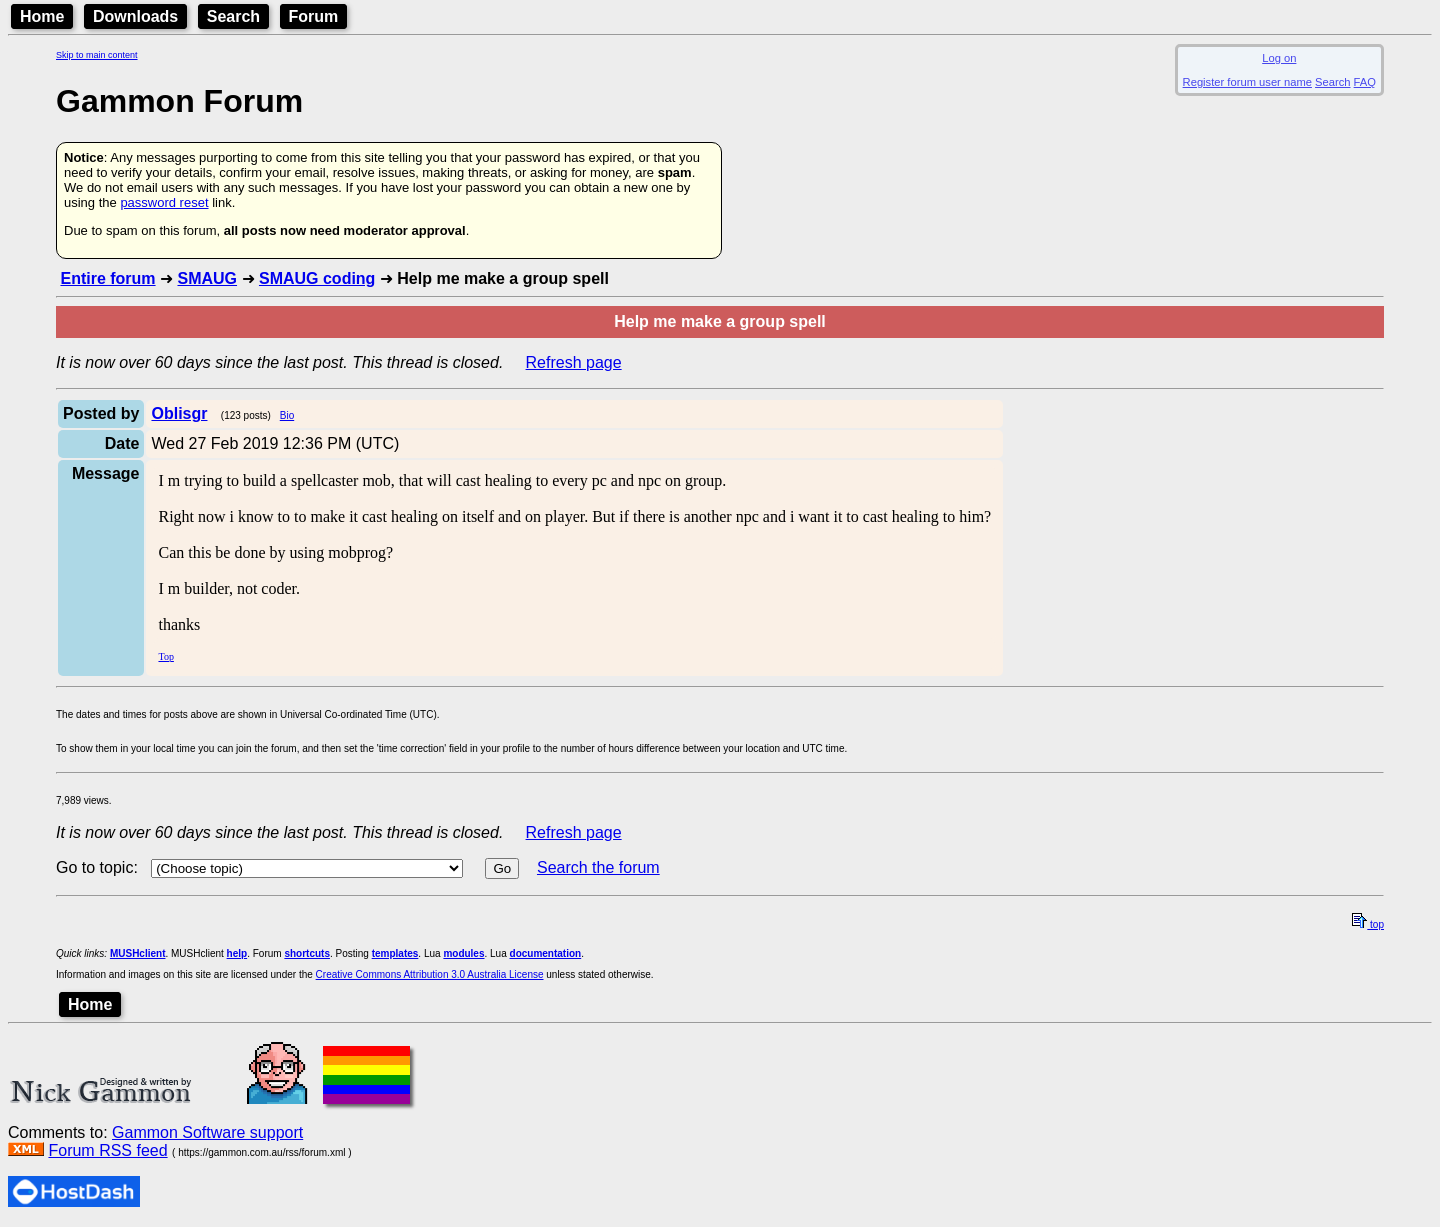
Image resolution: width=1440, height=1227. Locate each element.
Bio (287, 415)
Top (165, 656)
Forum (314, 16)
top (1368, 924)
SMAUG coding (317, 278)
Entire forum (107, 278)
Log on (1279, 58)
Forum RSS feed (107, 1150)
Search (233, 16)
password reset (164, 202)
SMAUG (207, 278)
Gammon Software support (207, 1132)
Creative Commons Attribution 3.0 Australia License (430, 974)
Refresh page (574, 362)
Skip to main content (97, 55)
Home (42, 16)
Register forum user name (1247, 82)
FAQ (1365, 82)
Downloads (135, 16)
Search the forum (598, 867)
